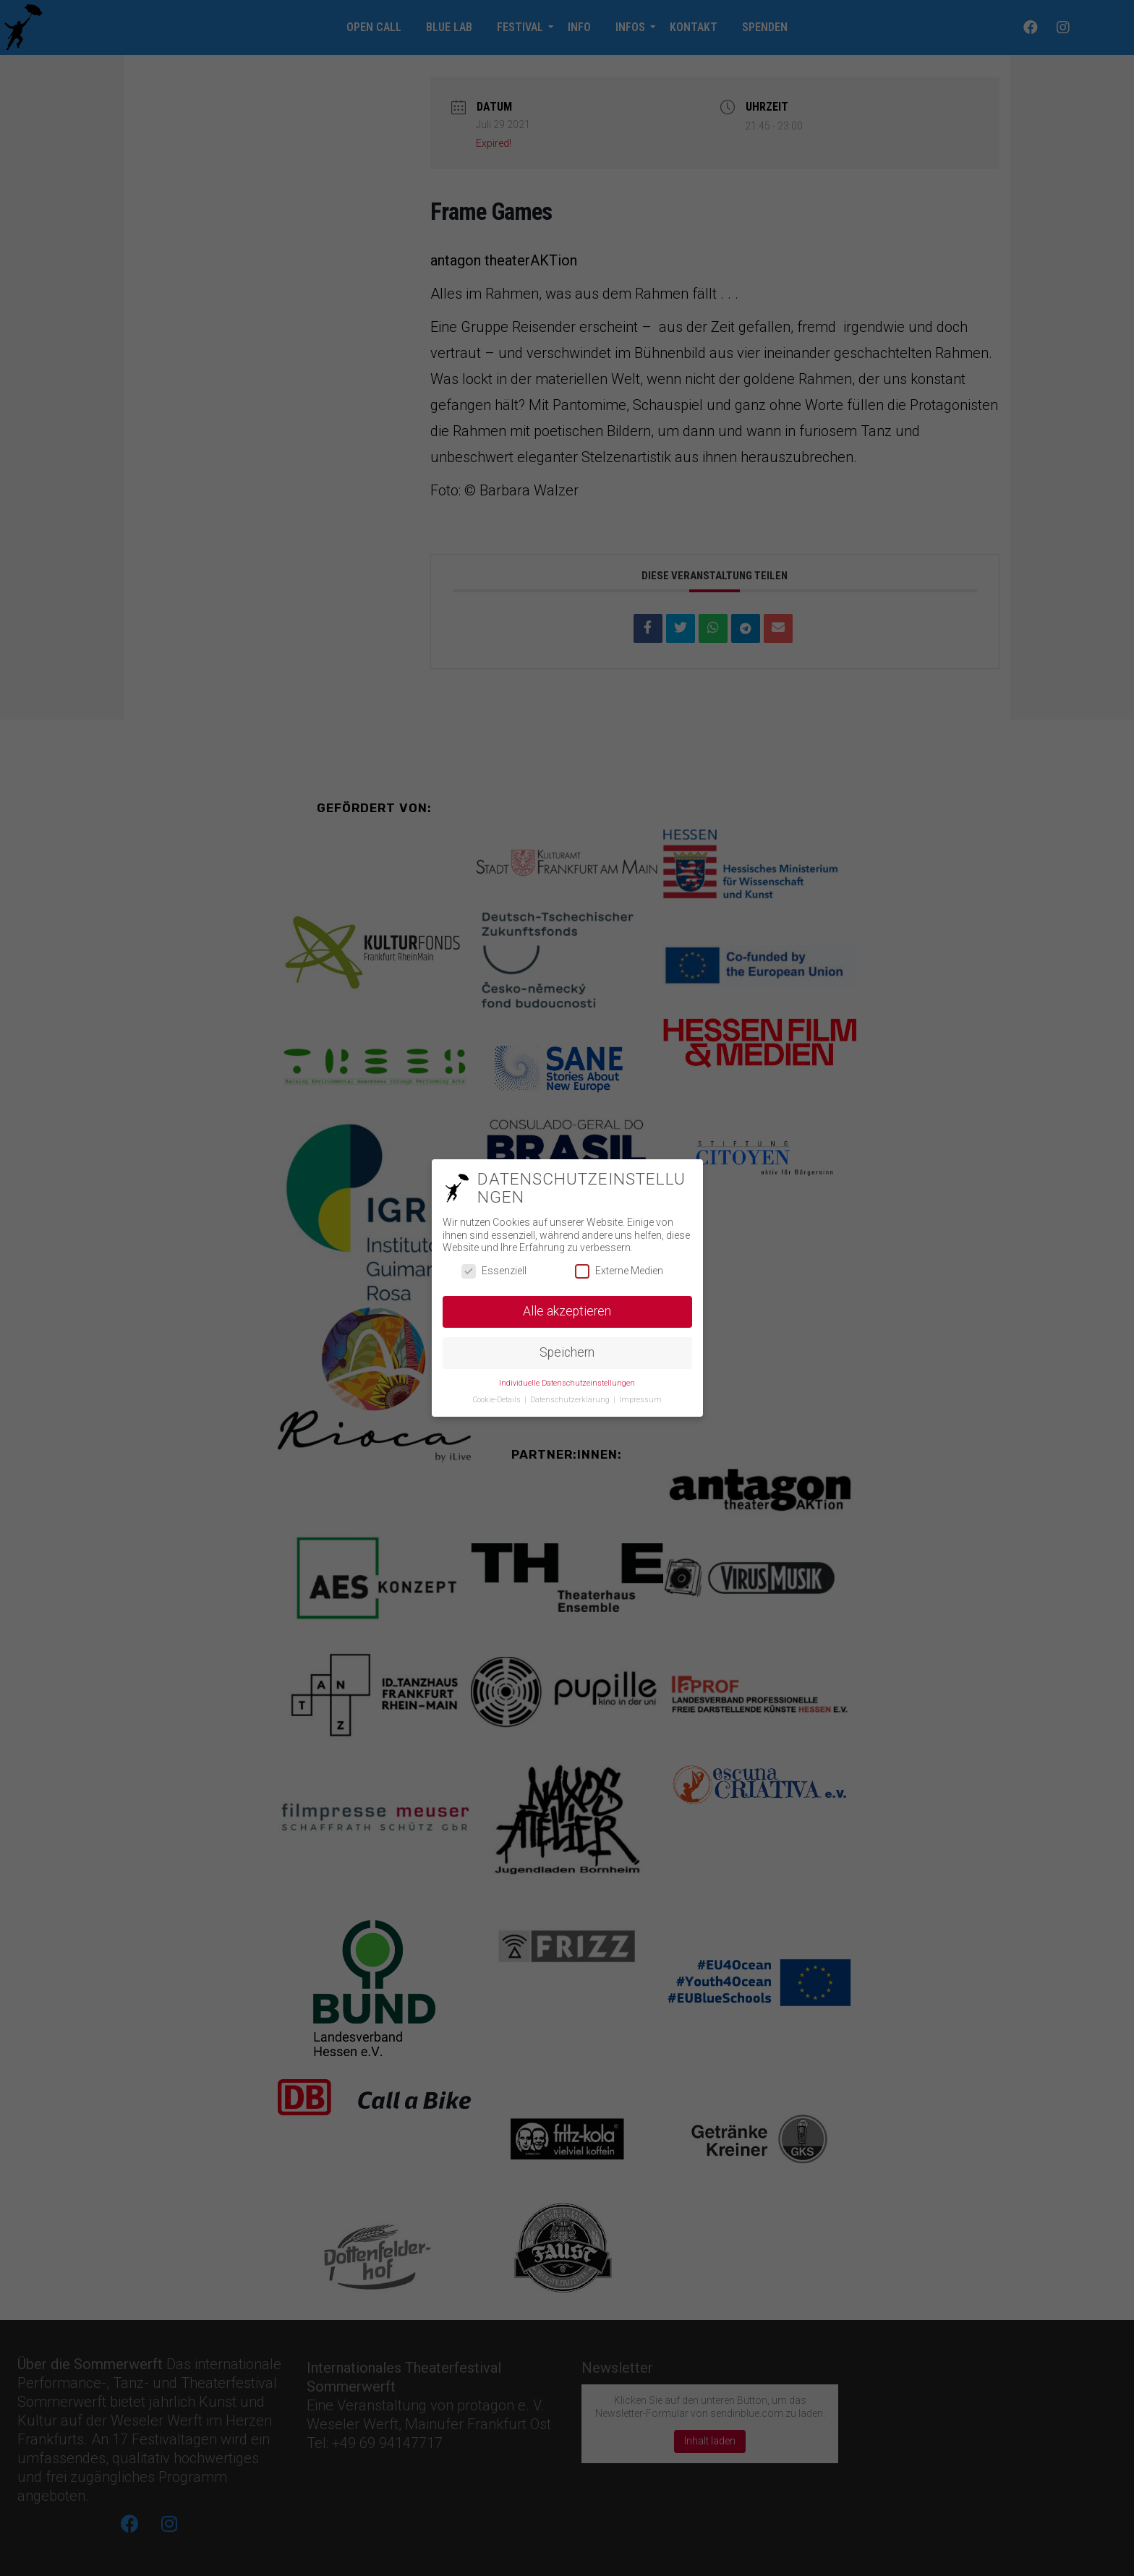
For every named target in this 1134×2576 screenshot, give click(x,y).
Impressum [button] (640, 1399)
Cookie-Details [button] (498, 1399)
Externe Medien (619, 1271)
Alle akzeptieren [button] (567, 1311)
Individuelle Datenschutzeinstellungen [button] (567, 1383)
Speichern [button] (567, 1352)
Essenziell (493, 1271)
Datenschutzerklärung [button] (571, 1399)
